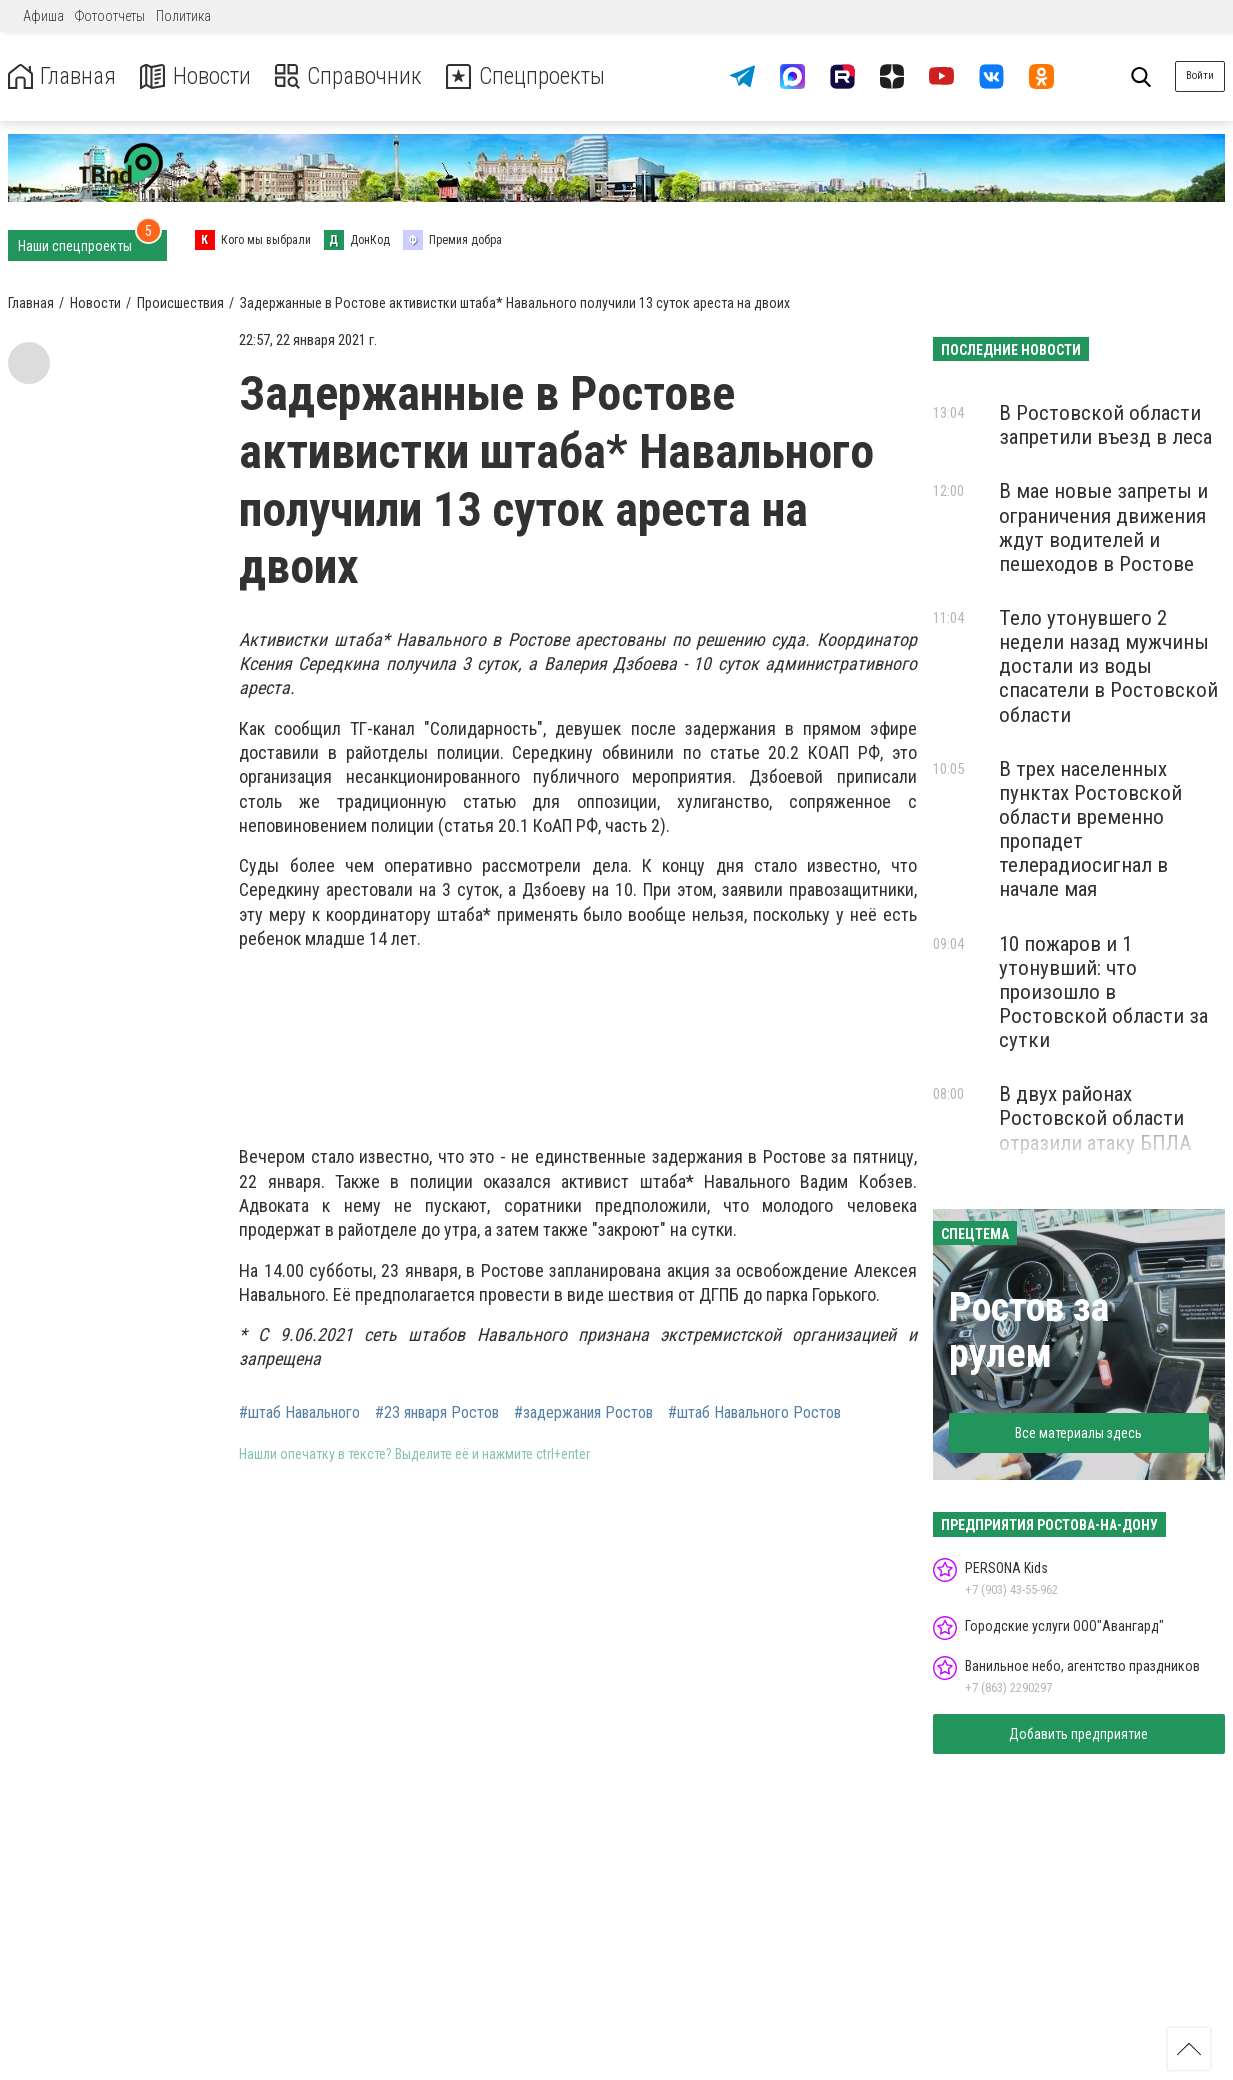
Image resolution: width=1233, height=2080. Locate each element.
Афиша (43, 16)
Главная (63, 76)
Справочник (353, 76)
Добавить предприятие (1078, 1734)
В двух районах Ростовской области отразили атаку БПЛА (1095, 1118)
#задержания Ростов (583, 1413)
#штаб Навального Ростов (754, 1413)
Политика (183, 16)
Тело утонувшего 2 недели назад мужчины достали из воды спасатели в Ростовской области (1108, 666)
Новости (198, 76)
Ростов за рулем (1029, 1330)
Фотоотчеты (110, 16)
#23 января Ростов (437, 1413)
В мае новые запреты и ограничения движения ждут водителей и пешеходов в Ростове (1103, 527)
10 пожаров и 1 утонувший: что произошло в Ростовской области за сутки (1103, 992)
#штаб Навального (299, 1413)
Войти (1200, 75)
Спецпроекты (534, 76)
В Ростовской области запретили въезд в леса (1105, 425)
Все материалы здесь (1078, 1433)
